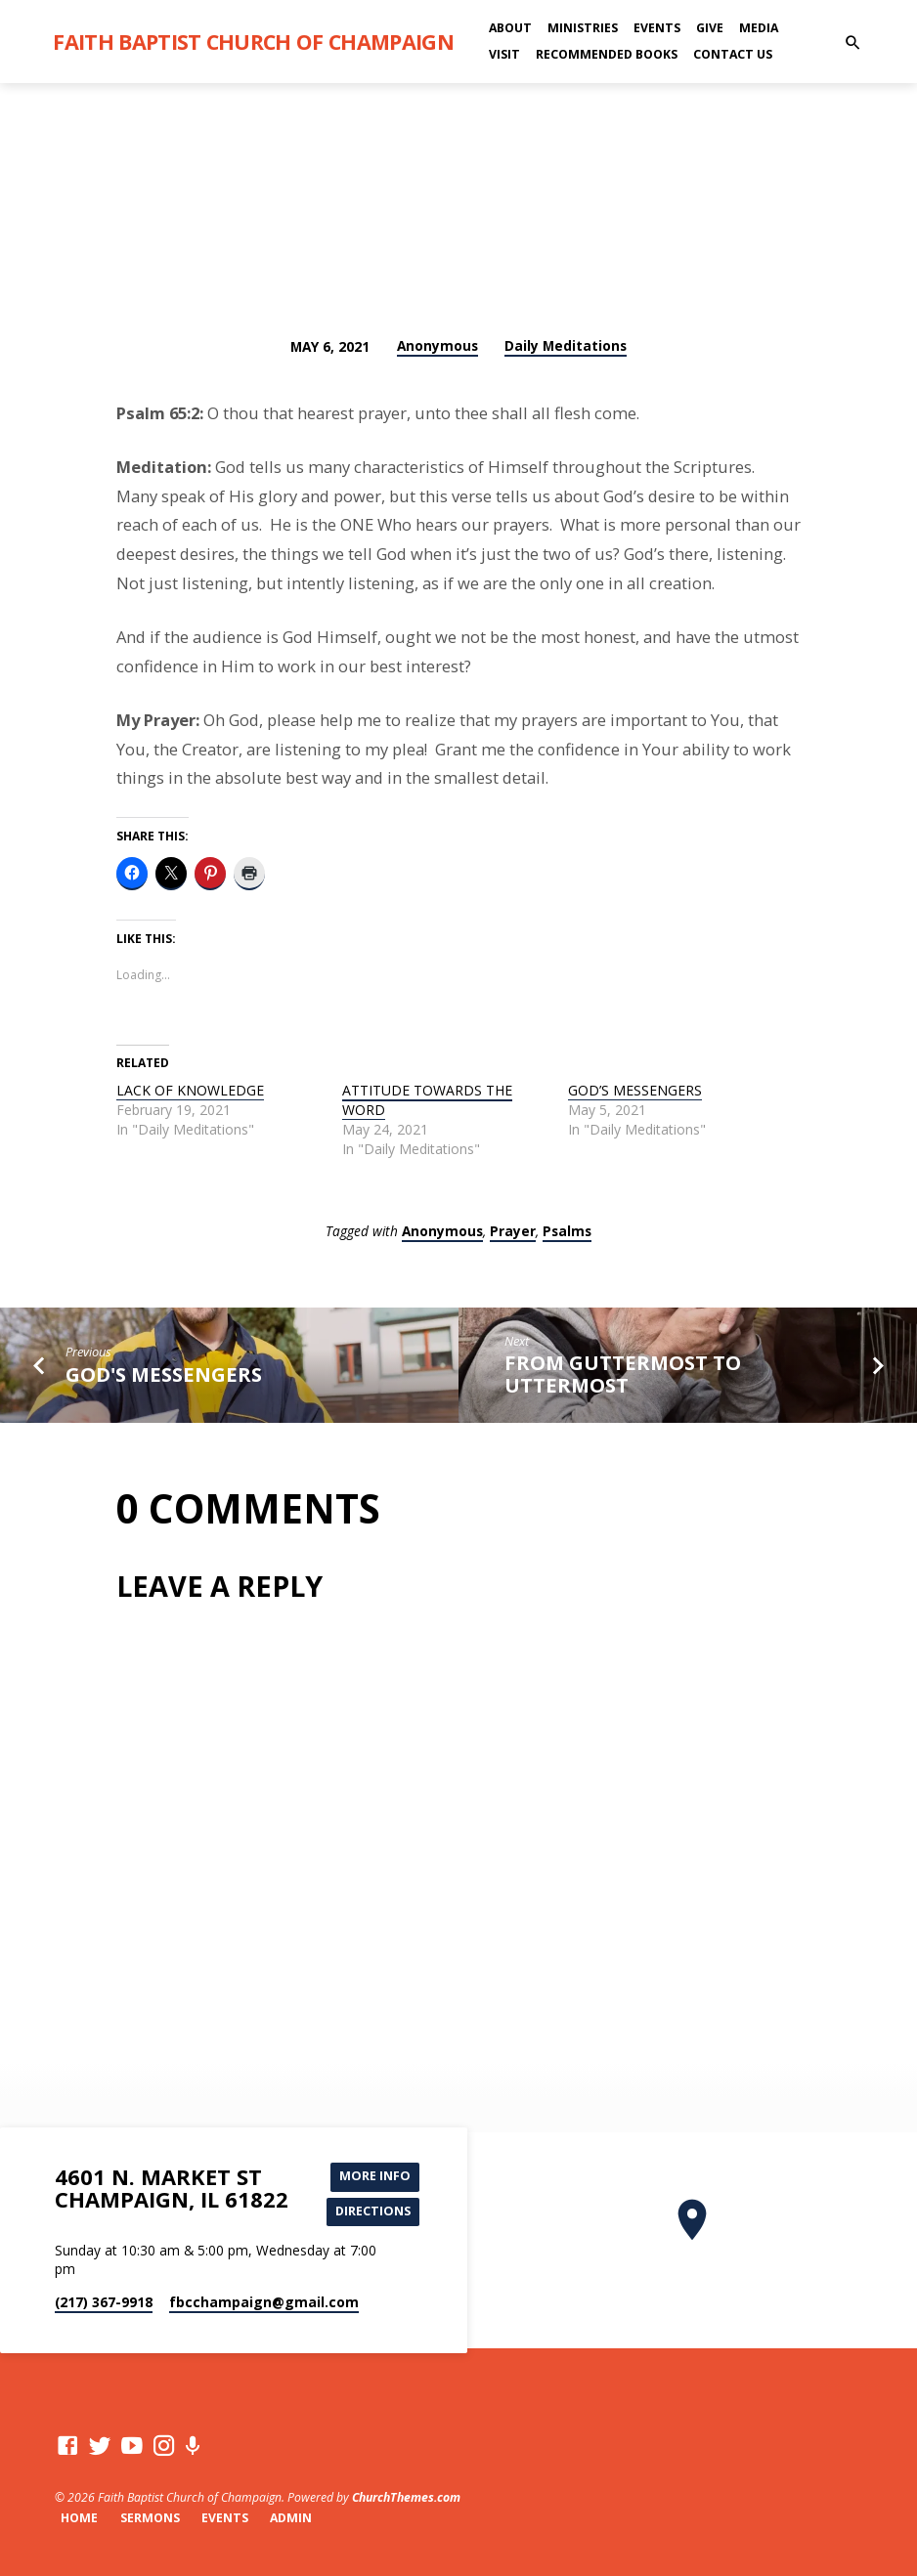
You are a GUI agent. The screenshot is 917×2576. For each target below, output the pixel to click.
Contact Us (732, 54)
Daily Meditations (565, 345)
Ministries (582, 28)
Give (709, 28)
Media (758, 28)
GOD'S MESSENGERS (164, 1374)
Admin (291, 2518)
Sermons (150, 2518)
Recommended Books (606, 54)
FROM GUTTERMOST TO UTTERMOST (622, 1374)
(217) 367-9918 (104, 2302)
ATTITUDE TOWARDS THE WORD (427, 1100)
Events (656, 28)
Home (79, 2518)
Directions (373, 2211)
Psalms (567, 1231)
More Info (375, 2176)
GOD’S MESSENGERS (635, 1090)
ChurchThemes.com (406, 2497)
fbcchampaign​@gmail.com (264, 2302)
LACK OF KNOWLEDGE (190, 1090)
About (510, 28)
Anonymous (437, 345)
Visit (504, 54)
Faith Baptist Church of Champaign (253, 41)
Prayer (513, 1231)
